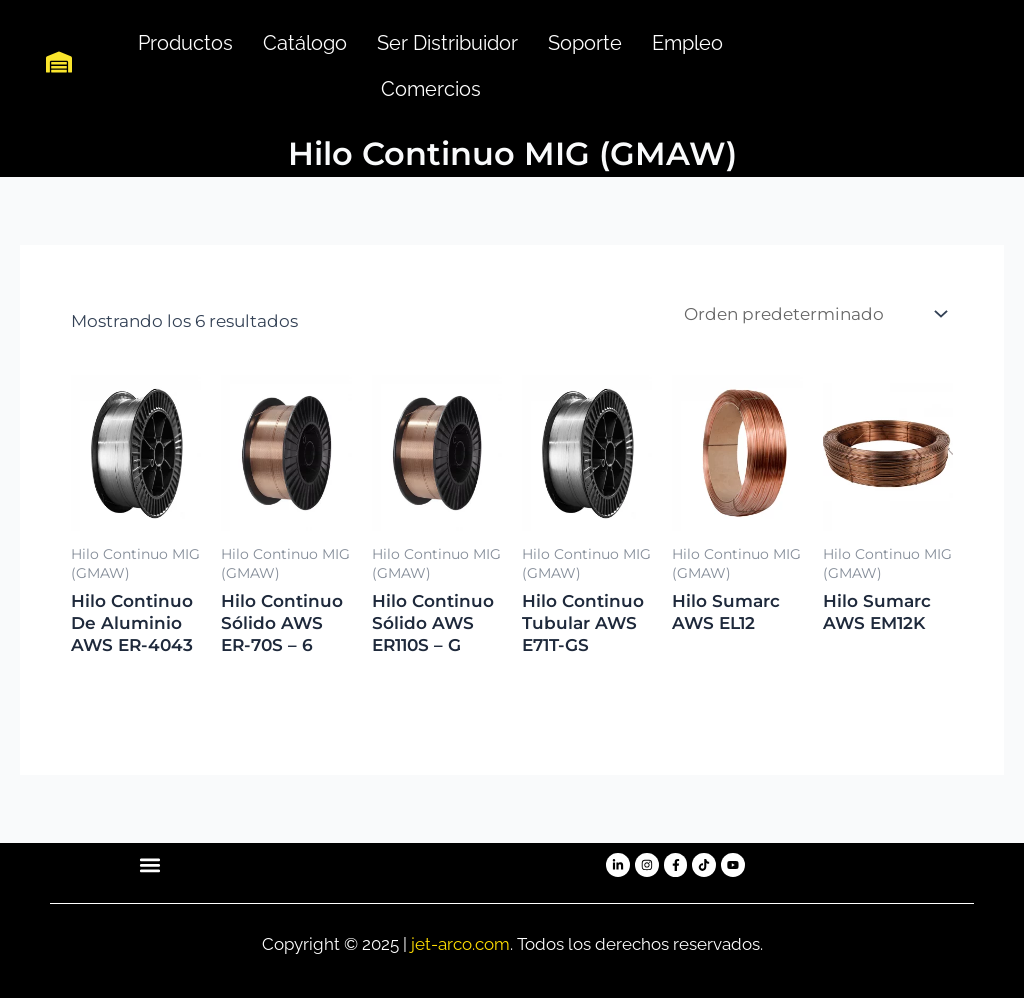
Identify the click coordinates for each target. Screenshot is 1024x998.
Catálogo (305, 43)
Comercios (431, 89)
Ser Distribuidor (447, 43)
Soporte (585, 43)
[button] (149, 865)
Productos (185, 43)
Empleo (687, 43)
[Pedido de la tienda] (814, 314)
